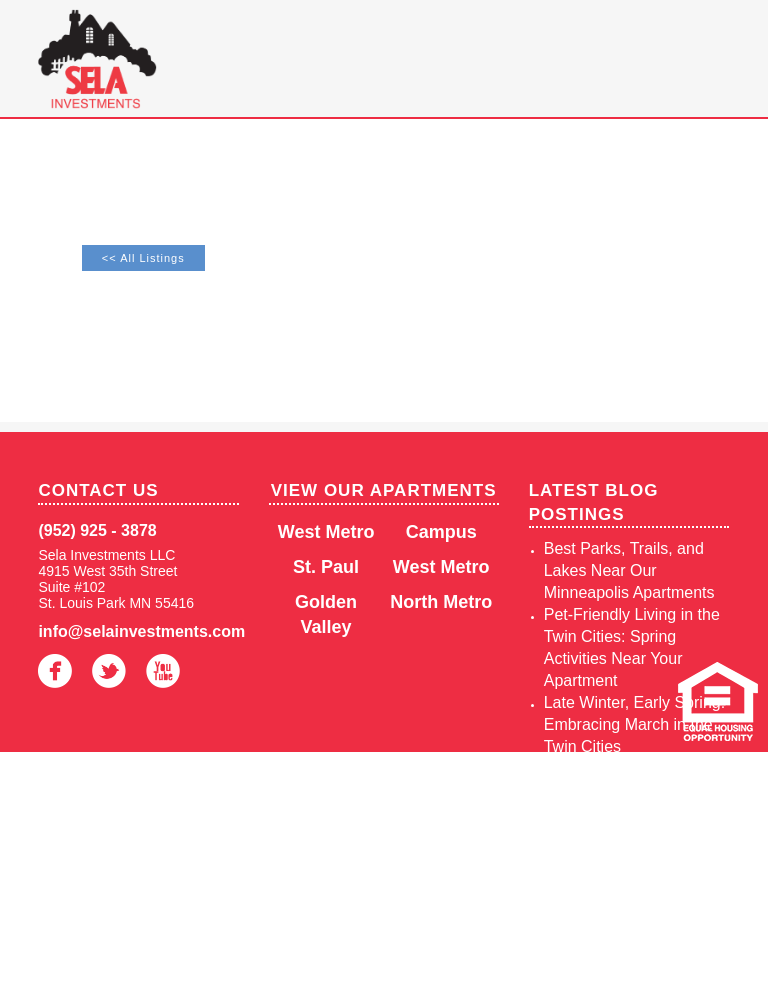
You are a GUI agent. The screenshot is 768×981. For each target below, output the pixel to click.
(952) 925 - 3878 (97, 530)
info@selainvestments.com (138, 631)
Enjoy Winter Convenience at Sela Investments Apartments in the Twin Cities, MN (625, 878)
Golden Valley (326, 614)
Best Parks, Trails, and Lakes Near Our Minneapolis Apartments (629, 570)
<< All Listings (143, 258)
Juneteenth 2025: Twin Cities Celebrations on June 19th (624, 790)
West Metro (326, 532)
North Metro (441, 602)
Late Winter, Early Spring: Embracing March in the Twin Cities (634, 724)
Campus (441, 532)
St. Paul (326, 567)
